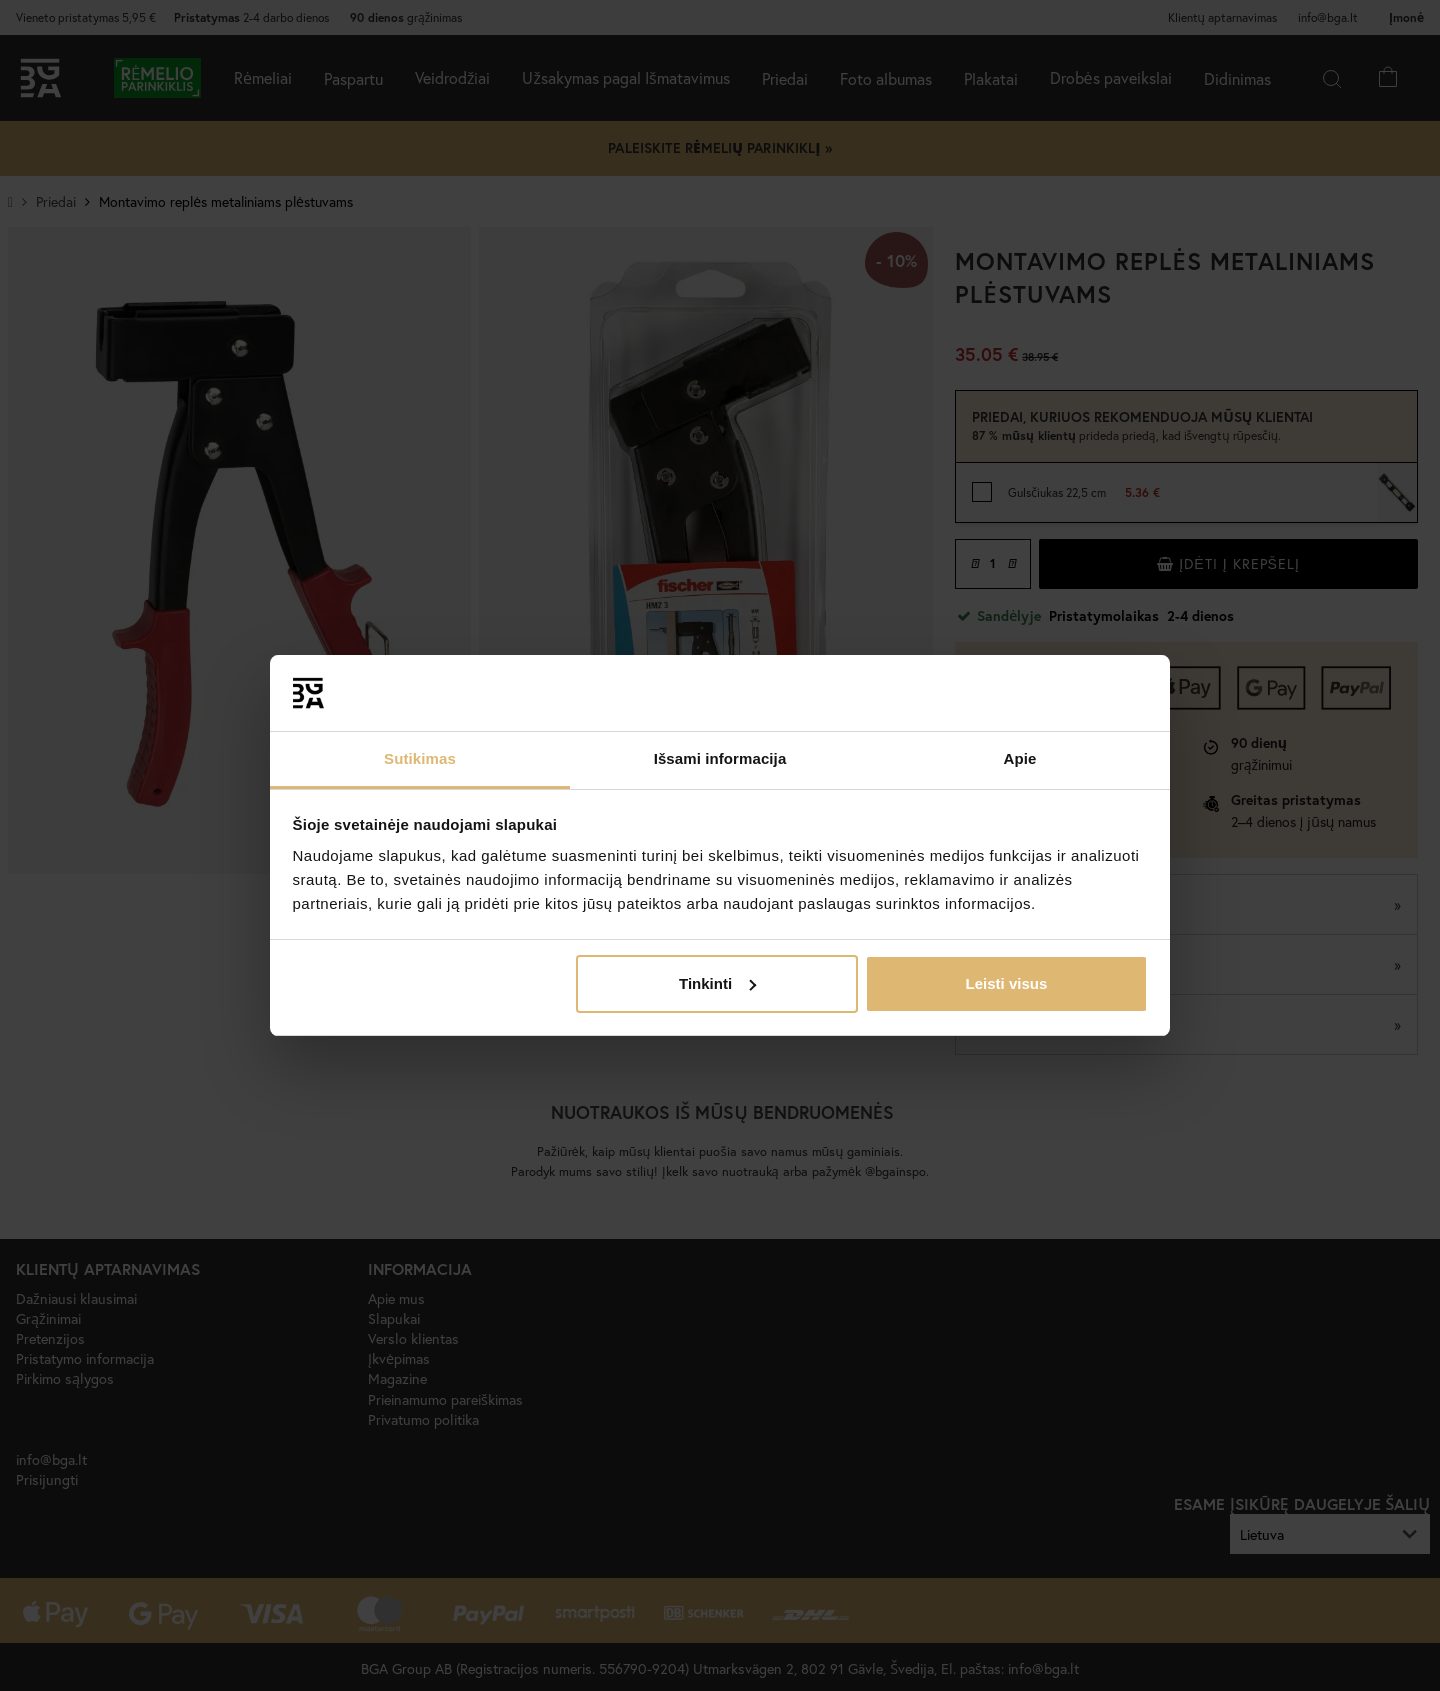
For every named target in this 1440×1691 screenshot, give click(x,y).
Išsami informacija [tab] (720, 758)
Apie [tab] (1020, 758)
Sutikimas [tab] (420, 758)
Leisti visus (1007, 983)
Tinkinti (717, 983)
